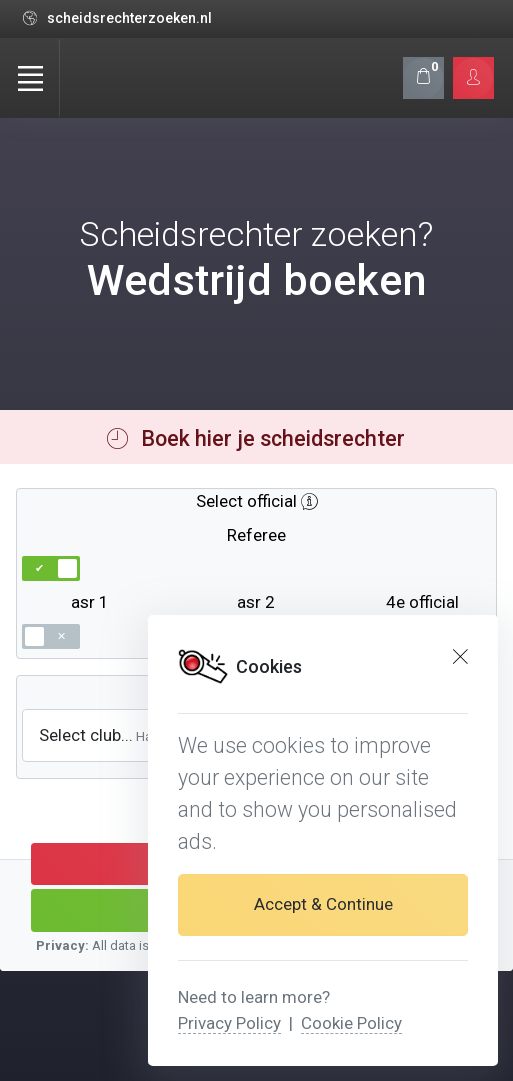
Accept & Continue (323, 904)
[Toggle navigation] (30, 78)
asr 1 (90, 602)
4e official (422, 602)
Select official (246, 501)
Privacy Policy (229, 1023)
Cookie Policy (351, 1023)
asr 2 (256, 602)
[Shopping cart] (423, 77)
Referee (256, 535)
